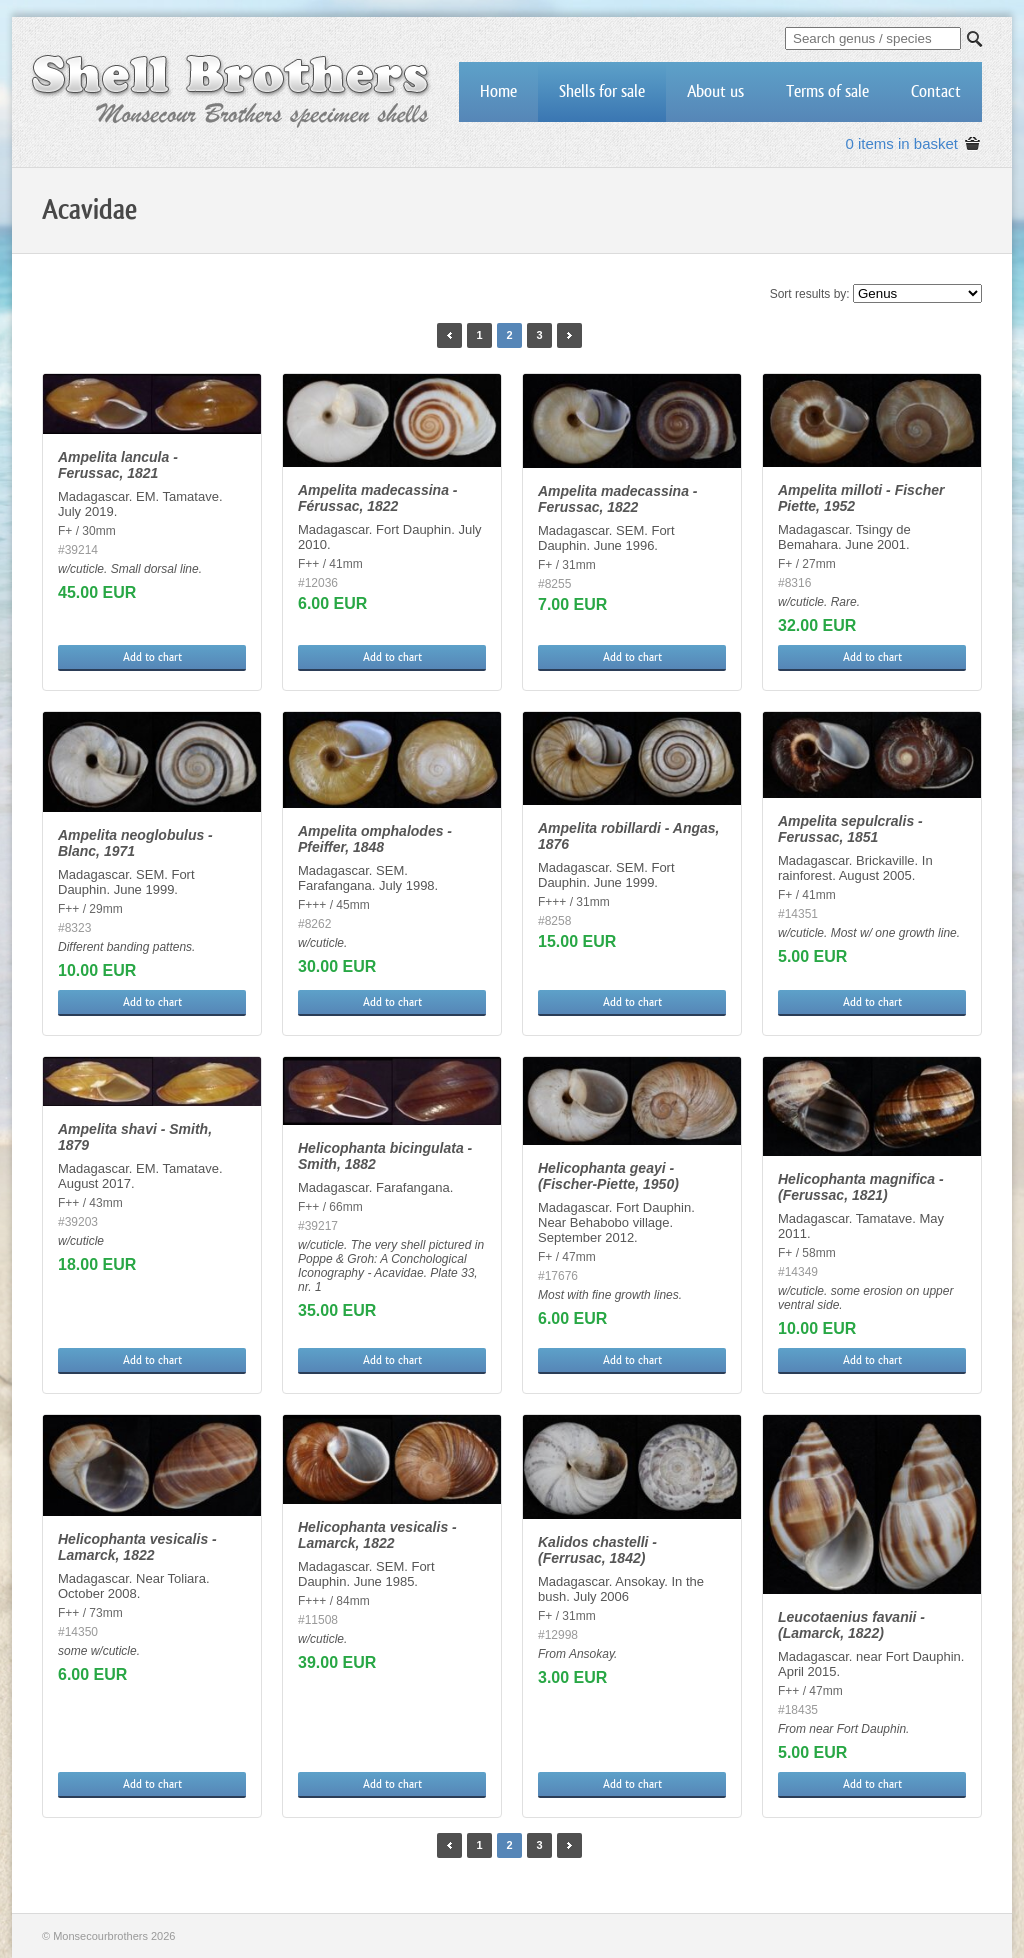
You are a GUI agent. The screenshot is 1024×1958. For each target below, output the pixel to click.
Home (498, 91)
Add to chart (152, 657)
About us (715, 91)
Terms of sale (827, 91)
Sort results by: (810, 294)
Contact (936, 91)
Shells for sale (602, 91)
